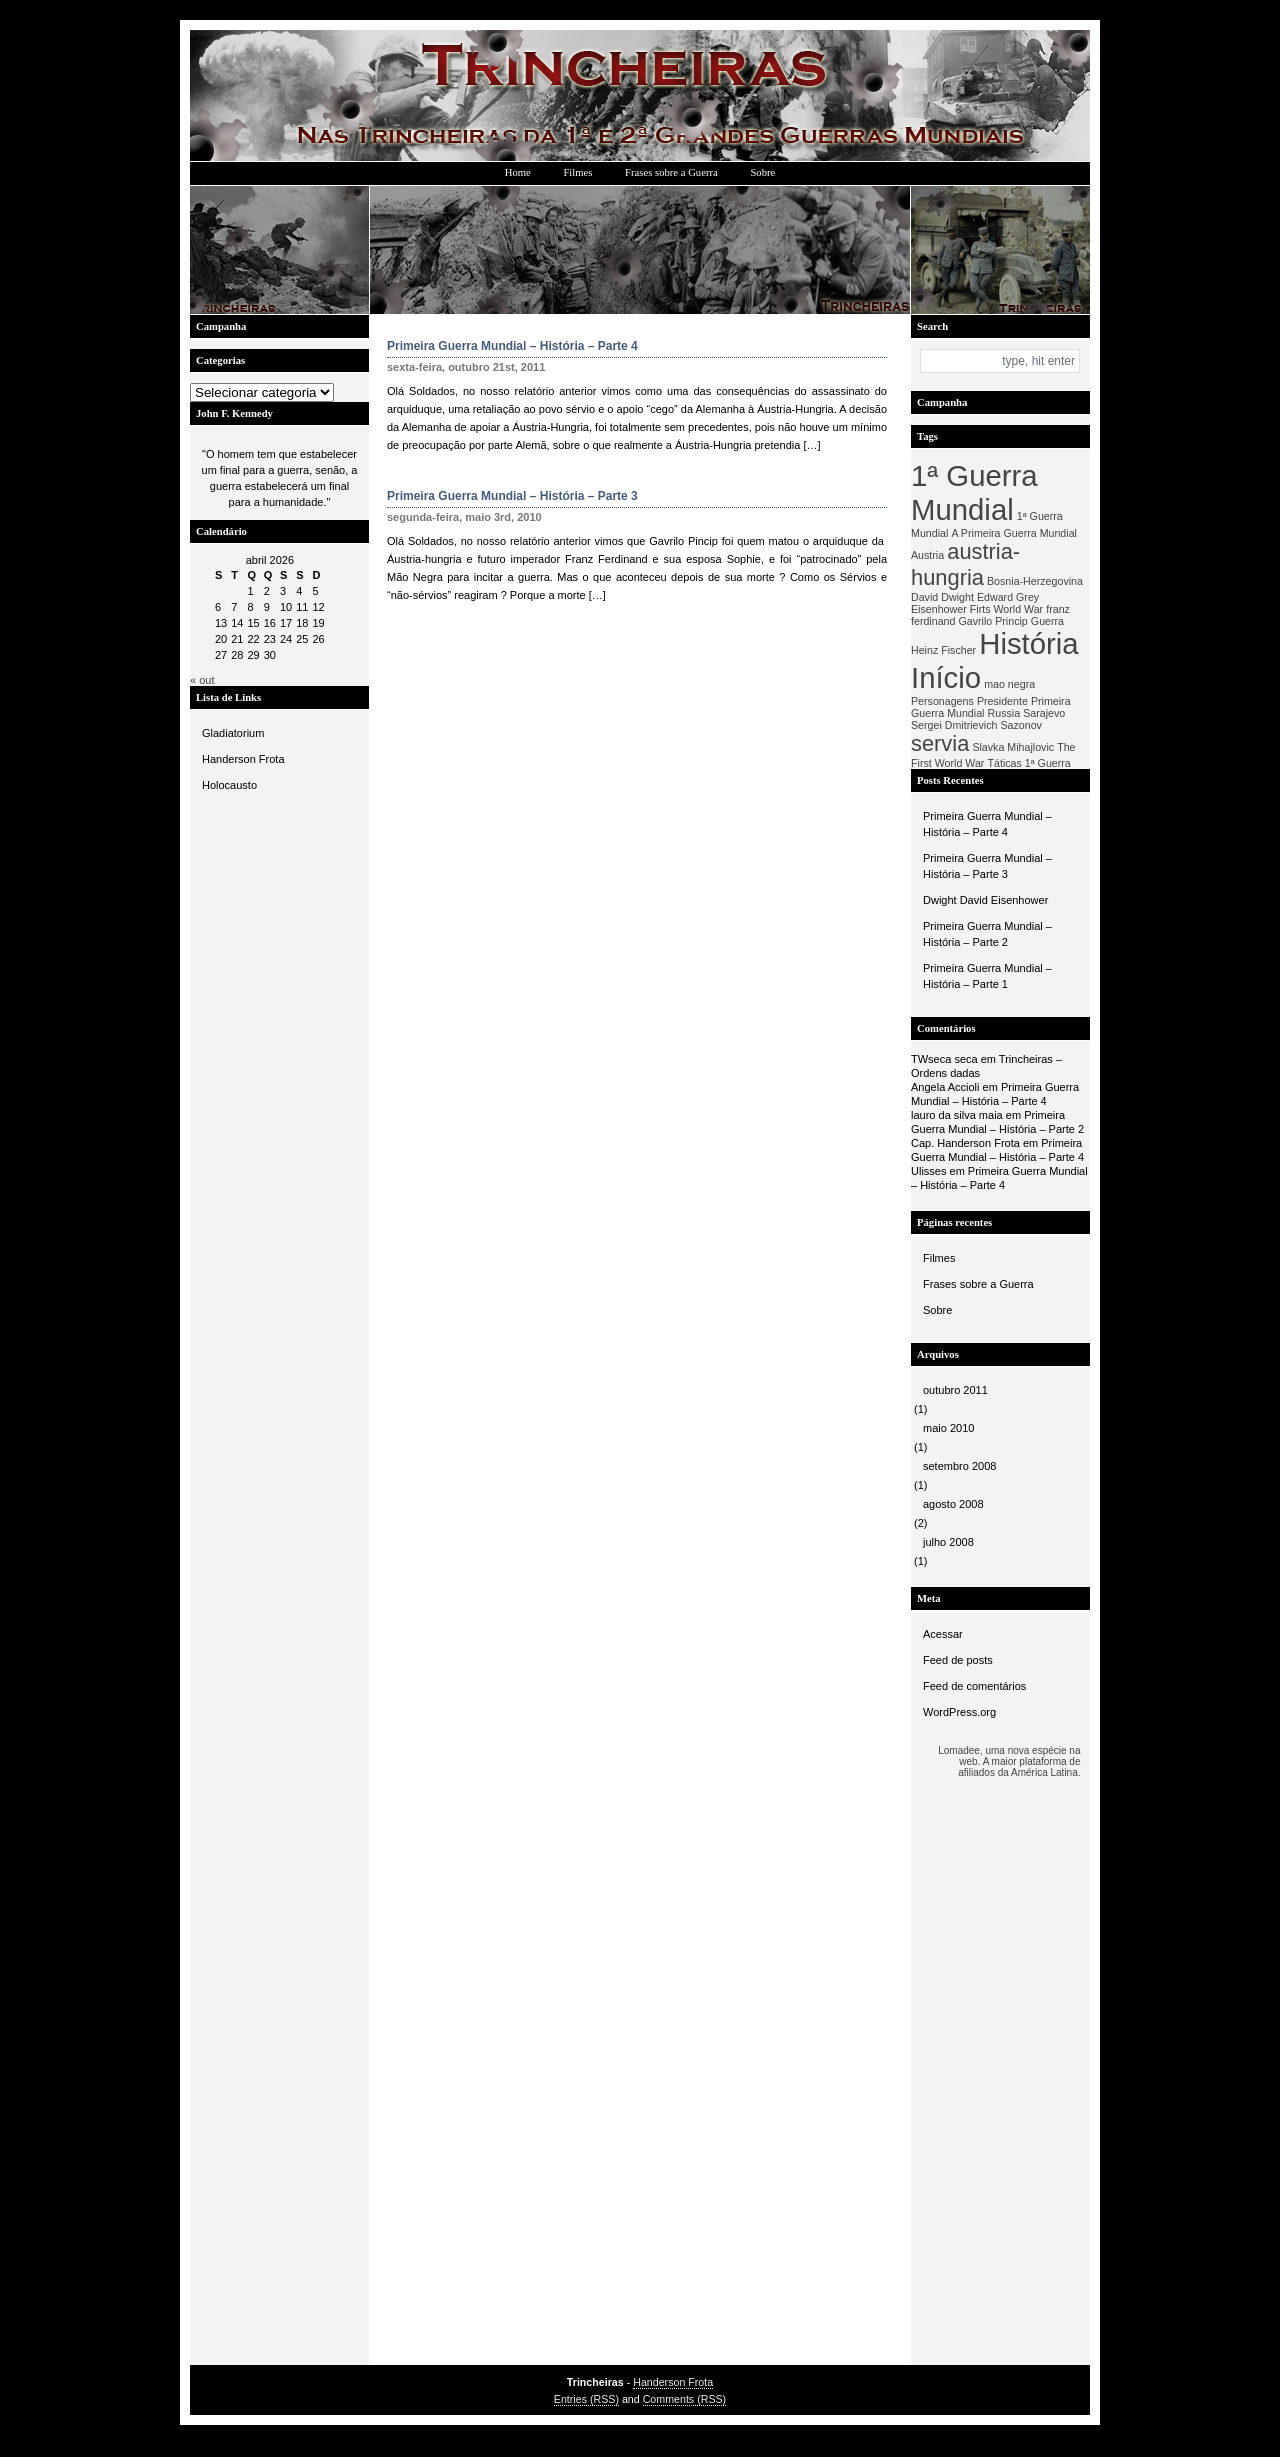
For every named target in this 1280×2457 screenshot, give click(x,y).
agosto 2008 (953, 1504)
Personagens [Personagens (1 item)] (942, 701)
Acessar (943, 1634)
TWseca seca (944, 1059)
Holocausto (229, 785)
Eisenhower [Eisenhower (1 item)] (939, 609)
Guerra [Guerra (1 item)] (1047, 621)
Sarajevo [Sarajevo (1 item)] (1044, 713)
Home (518, 172)
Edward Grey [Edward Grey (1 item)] (1008, 597)
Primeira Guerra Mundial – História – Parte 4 (987, 824)
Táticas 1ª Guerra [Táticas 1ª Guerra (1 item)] (1028, 763)
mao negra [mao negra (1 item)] (1009, 684)
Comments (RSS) (685, 2399)
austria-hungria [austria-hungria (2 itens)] (965, 564)
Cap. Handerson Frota (965, 1143)
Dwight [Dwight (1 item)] (957, 597)
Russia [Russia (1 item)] (1004, 713)
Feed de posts (958, 1660)
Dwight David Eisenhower (985, 900)
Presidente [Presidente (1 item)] (1002, 701)
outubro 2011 (955, 1390)
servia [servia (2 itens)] (940, 743)
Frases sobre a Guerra (671, 172)
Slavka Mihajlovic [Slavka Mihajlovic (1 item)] (1013, 747)
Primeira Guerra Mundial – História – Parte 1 (987, 976)
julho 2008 (948, 1542)
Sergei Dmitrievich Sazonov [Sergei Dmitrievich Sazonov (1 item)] (976, 725)
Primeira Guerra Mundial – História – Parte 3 (987, 866)
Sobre (762, 172)
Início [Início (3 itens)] (946, 677)
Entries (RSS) (586, 2399)
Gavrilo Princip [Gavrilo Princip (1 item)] (993, 621)
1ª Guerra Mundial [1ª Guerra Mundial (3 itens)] (974, 492)
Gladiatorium (233, 733)
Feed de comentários (974, 1686)
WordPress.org (959, 1712)
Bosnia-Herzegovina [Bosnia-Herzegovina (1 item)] (1035, 581)
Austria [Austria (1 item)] (927, 555)
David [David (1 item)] (924, 597)
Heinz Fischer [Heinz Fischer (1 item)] (943, 650)
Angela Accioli (945, 1087)
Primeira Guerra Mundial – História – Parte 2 (987, 934)
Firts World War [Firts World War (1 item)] (1006, 609)
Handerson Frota (243, 759)
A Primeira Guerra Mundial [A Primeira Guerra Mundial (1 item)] (1014, 533)
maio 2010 (948, 1428)
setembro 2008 (959, 1466)
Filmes (577, 172)
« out (202, 680)
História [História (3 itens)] (1028, 643)
